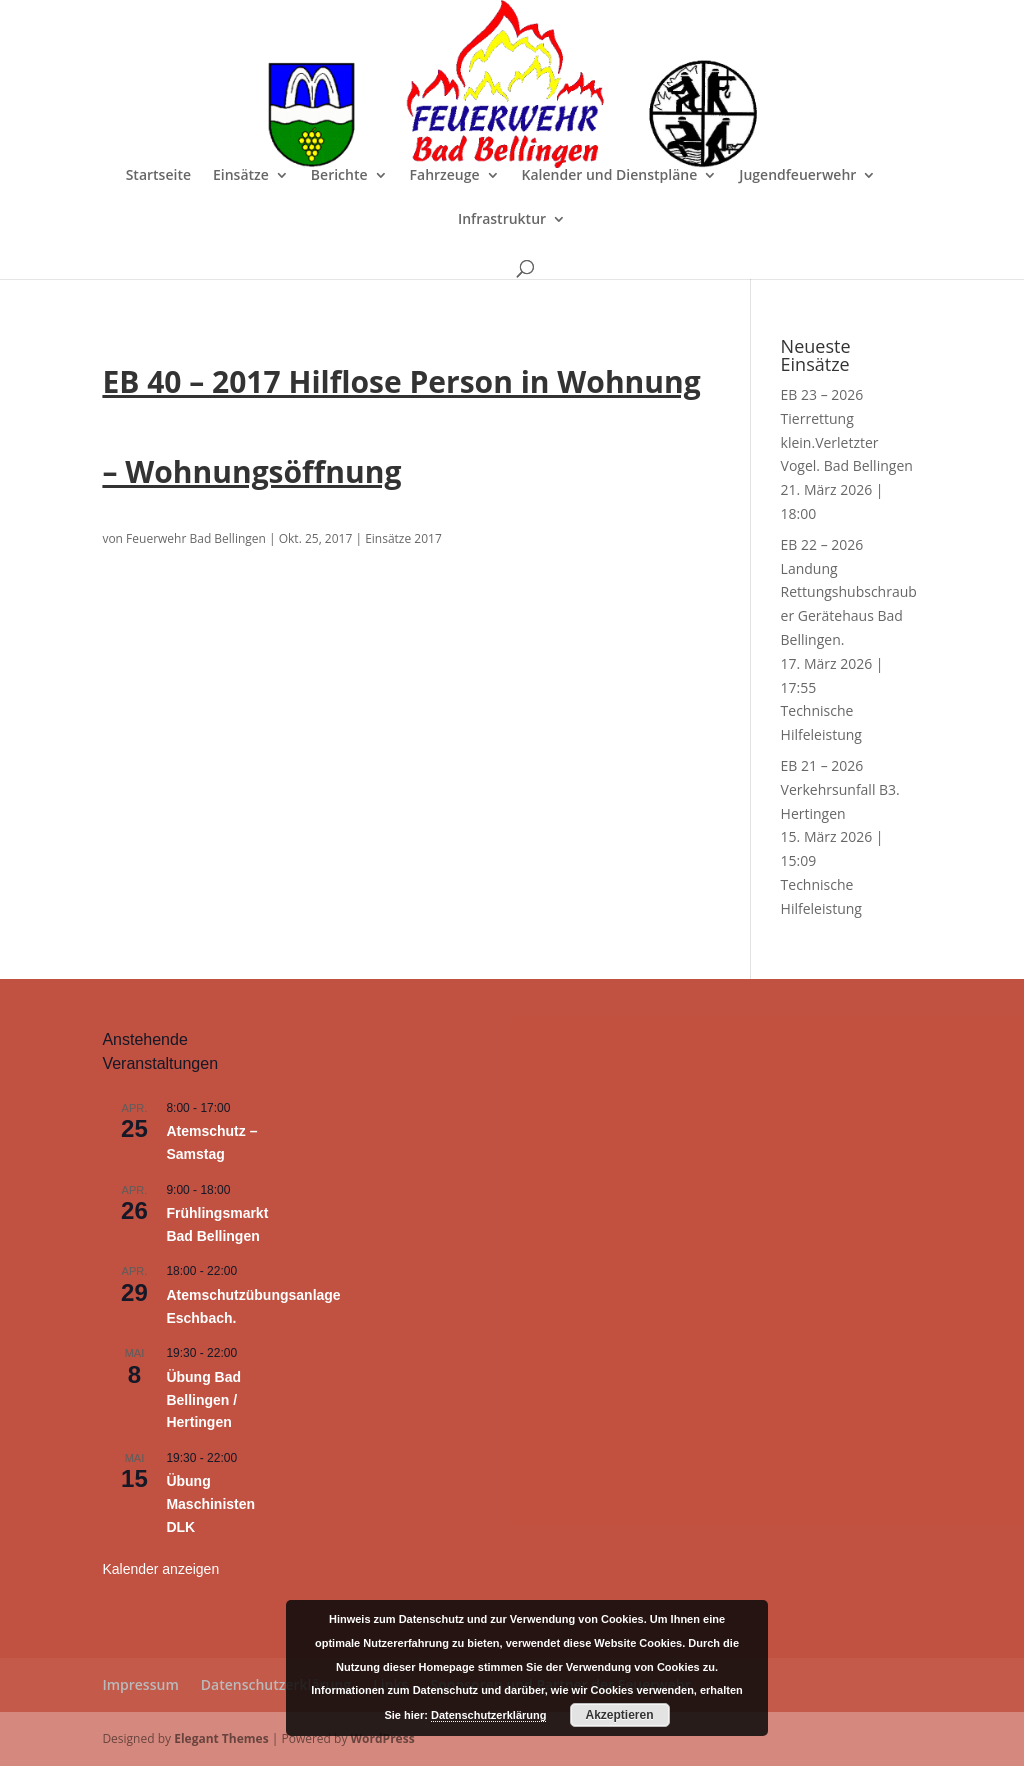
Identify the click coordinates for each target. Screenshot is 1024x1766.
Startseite (158, 176)
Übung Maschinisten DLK (210, 1503)
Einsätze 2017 (403, 538)
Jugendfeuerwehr (797, 176)
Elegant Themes (221, 1738)
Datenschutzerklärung (276, 1684)
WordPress (383, 1738)
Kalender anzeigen (160, 1569)
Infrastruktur (502, 220)
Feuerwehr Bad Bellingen (196, 538)
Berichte (339, 176)
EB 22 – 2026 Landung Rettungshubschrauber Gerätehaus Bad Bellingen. (849, 592)
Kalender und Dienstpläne (610, 176)
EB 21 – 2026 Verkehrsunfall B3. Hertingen (840, 789)
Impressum (140, 1684)
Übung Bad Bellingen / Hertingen (203, 1399)
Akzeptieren (620, 1715)
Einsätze (241, 176)
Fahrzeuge (445, 176)
